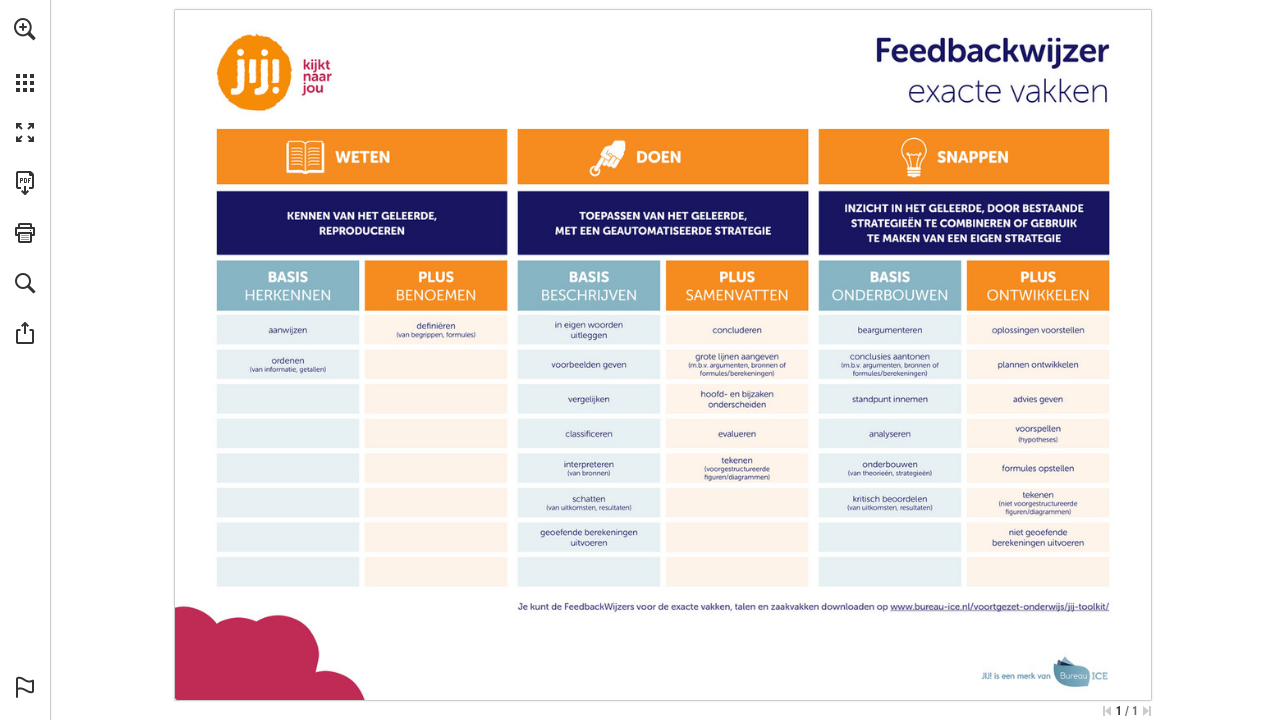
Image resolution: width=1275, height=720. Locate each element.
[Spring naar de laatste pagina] (1147, 711)
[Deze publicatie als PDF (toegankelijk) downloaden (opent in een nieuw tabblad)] (25, 183)
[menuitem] (25, 55)
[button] (25, 29)
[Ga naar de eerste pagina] (1107, 711)
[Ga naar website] (1000, 606)
